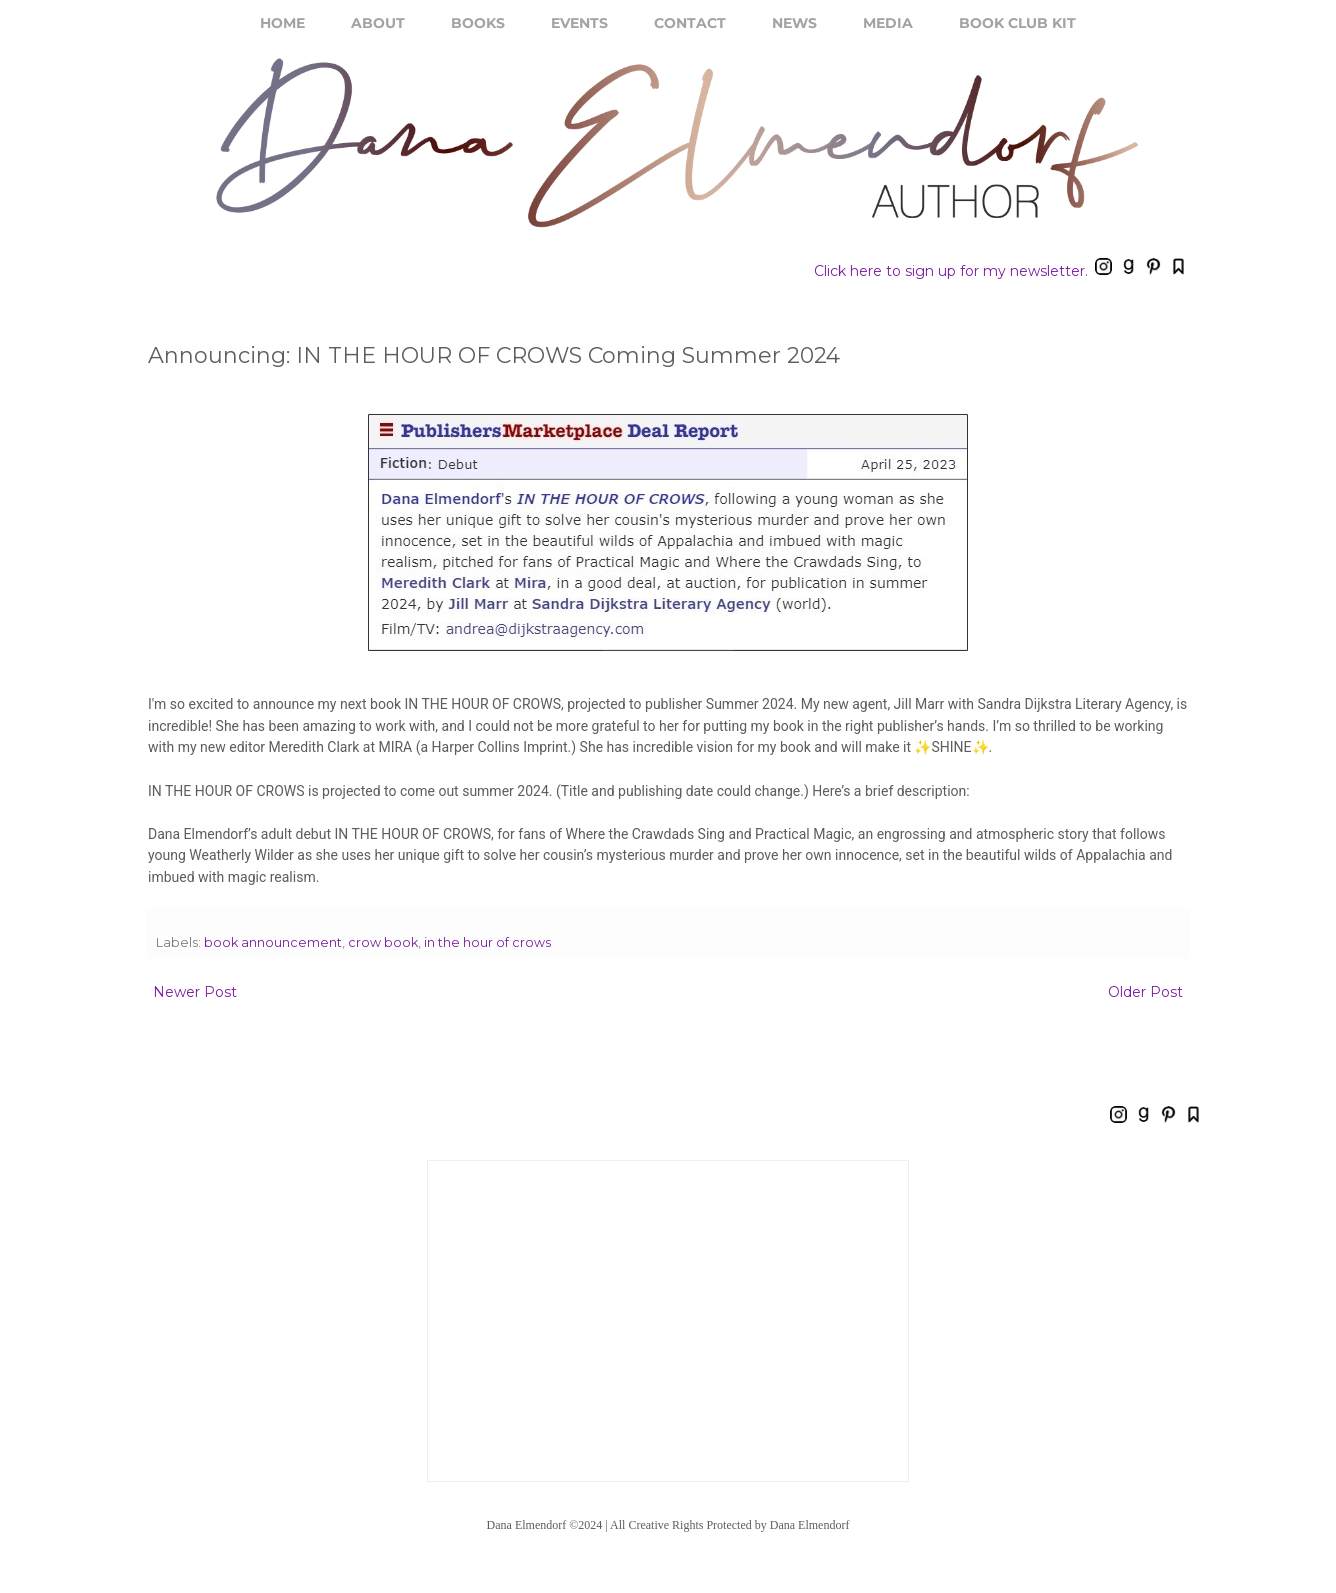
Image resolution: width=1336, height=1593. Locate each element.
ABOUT (378, 23)
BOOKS (478, 23)
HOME (282, 23)
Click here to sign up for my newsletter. (951, 271)
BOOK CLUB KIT (1017, 23)
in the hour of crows (487, 942)
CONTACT (690, 23)
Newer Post (195, 992)
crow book (383, 942)
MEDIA (888, 23)
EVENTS (579, 23)
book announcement (273, 942)
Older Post (1145, 992)
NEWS (794, 23)
